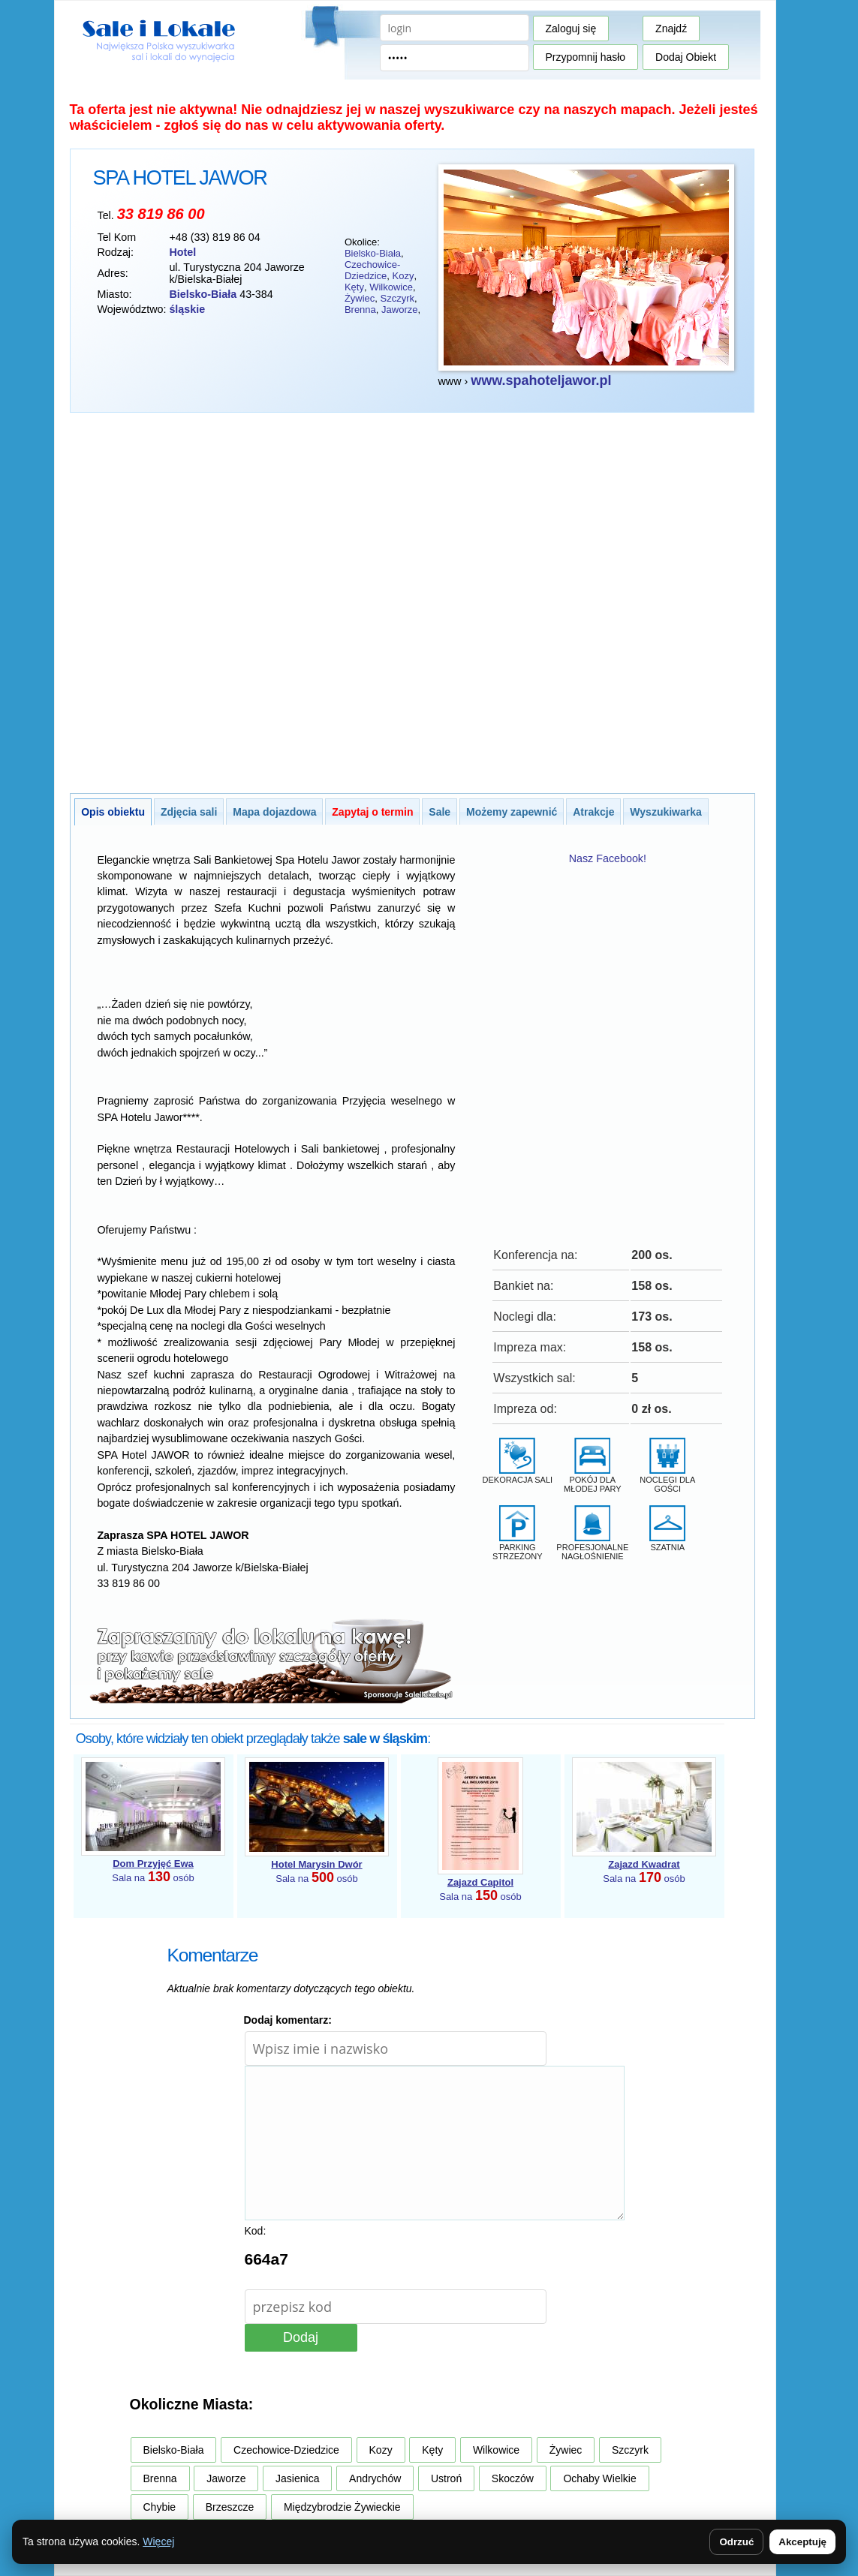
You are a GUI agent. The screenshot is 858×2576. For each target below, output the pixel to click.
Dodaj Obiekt (685, 57)
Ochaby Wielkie (599, 2478)
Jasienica (297, 2478)
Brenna (360, 309)
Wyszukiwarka (665, 812)
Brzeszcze (230, 2507)
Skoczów (513, 2478)
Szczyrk (398, 298)
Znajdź (671, 29)
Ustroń (446, 2478)
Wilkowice (391, 287)
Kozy (403, 275)
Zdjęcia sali (189, 812)
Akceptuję (802, 2541)
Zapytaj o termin (372, 812)
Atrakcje (593, 812)
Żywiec (360, 298)
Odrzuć (736, 2541)
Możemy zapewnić (511, 812)
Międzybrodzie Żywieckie (342, 2507)
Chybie (159, 2507)
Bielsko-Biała (373, 253)
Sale (439, 812)
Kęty (354, 287)
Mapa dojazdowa (274, 812)
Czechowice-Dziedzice (372, 270)
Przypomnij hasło (586, 57)
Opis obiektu (113, 812)
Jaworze (399, 309)
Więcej (158, 2541)
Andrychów (375, 2478)
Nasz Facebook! (607, 858)
